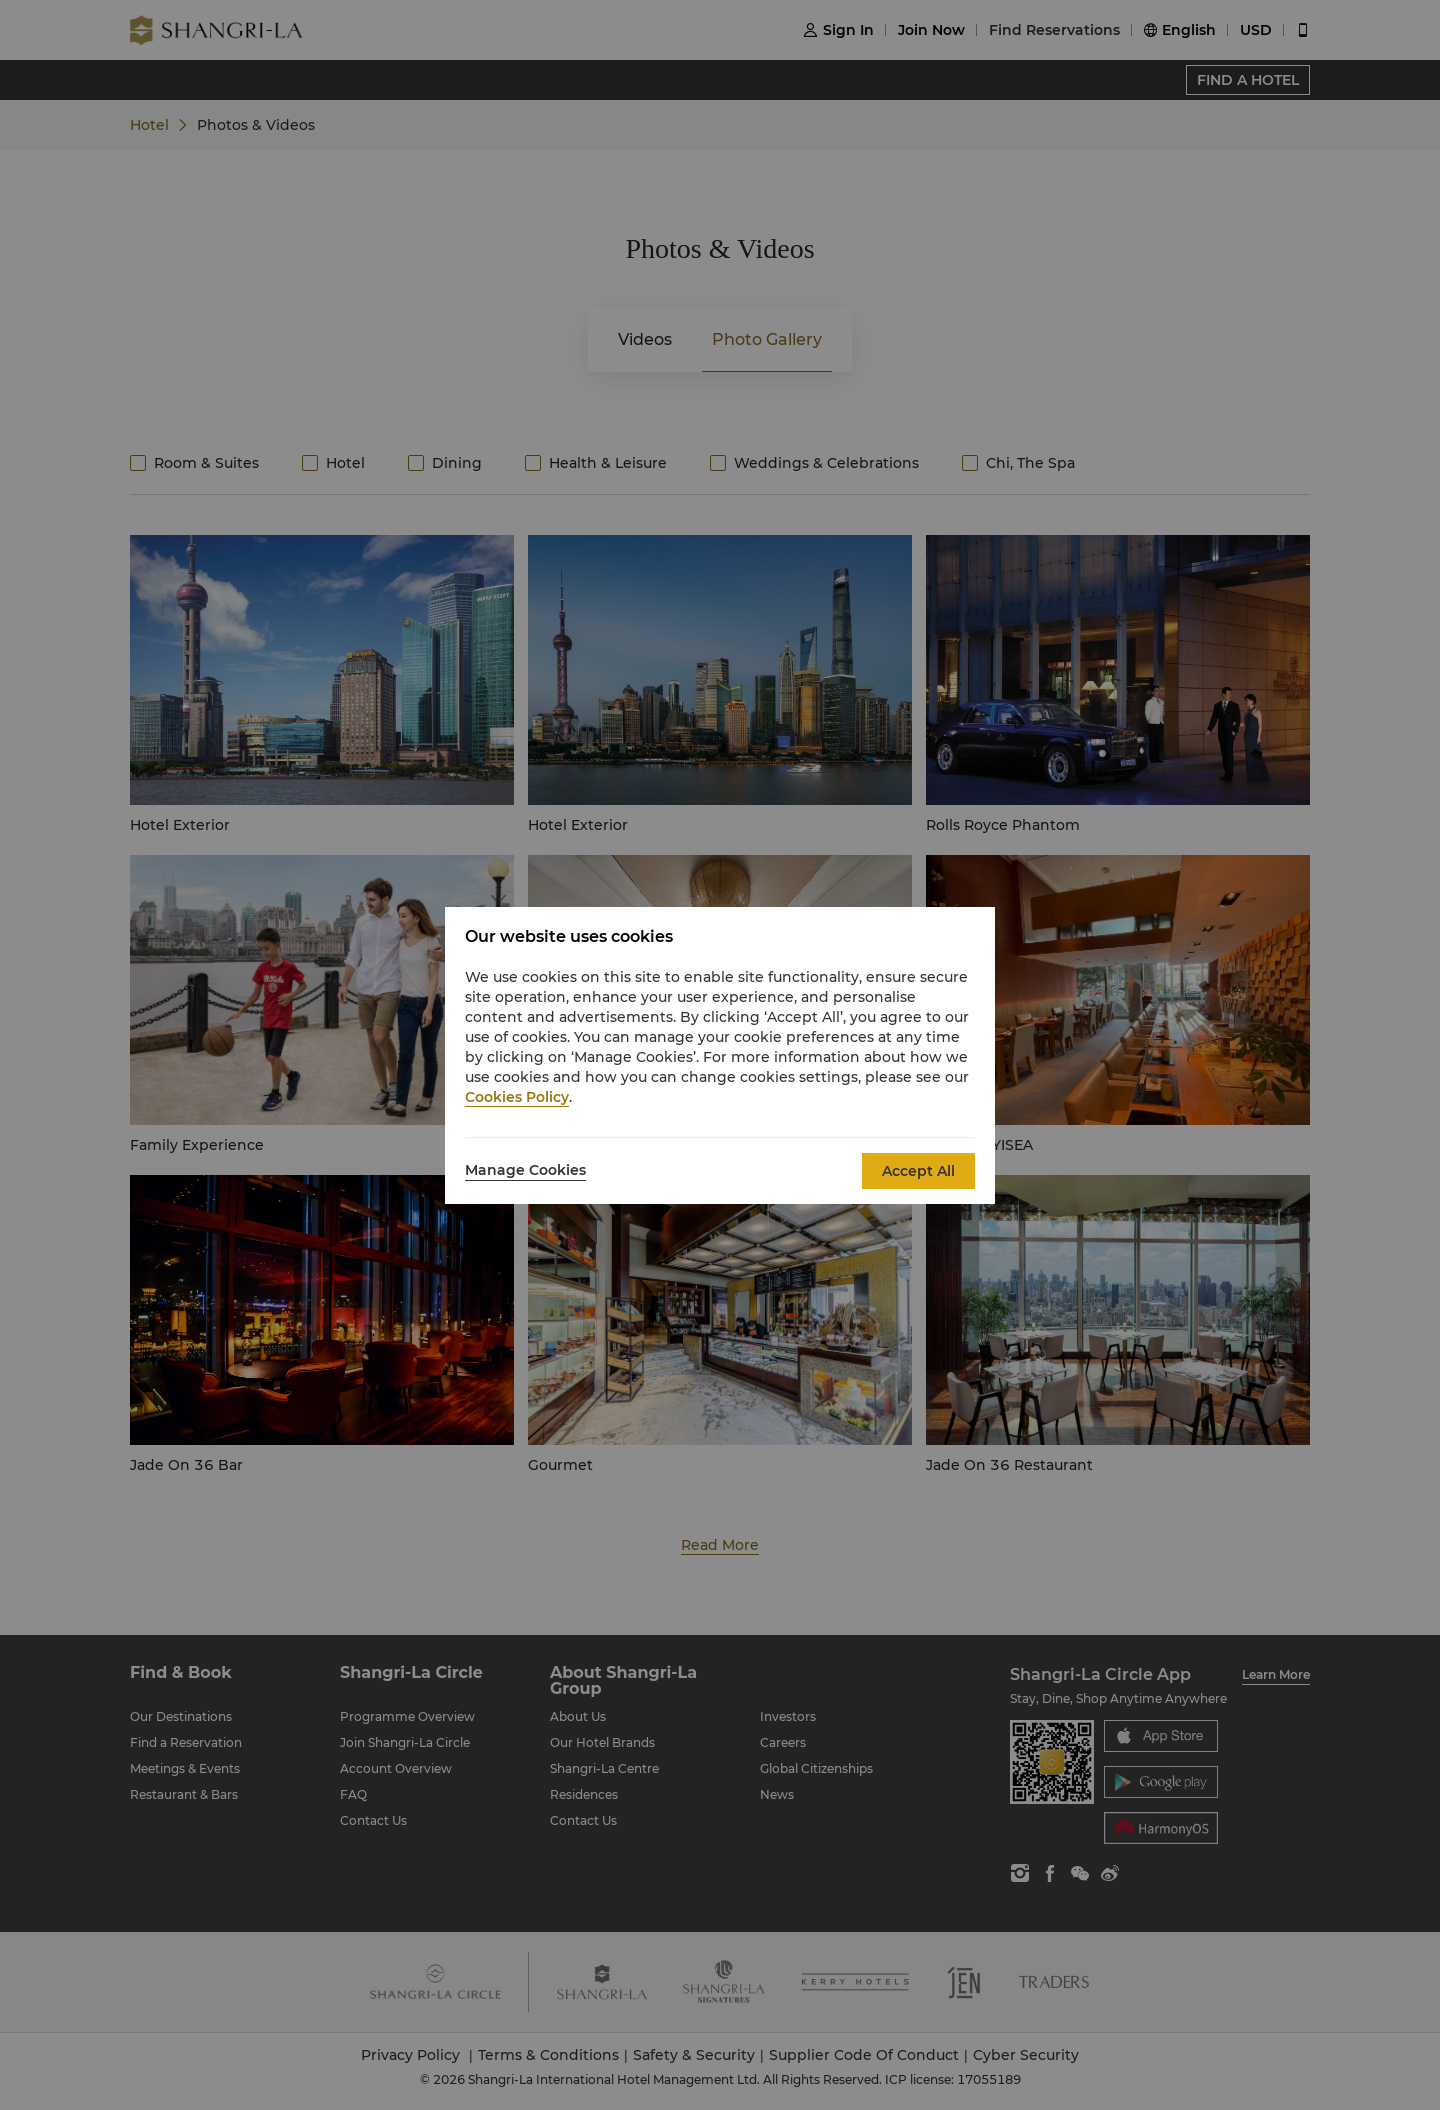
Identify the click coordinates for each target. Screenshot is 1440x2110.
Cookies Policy (517, 1097)
